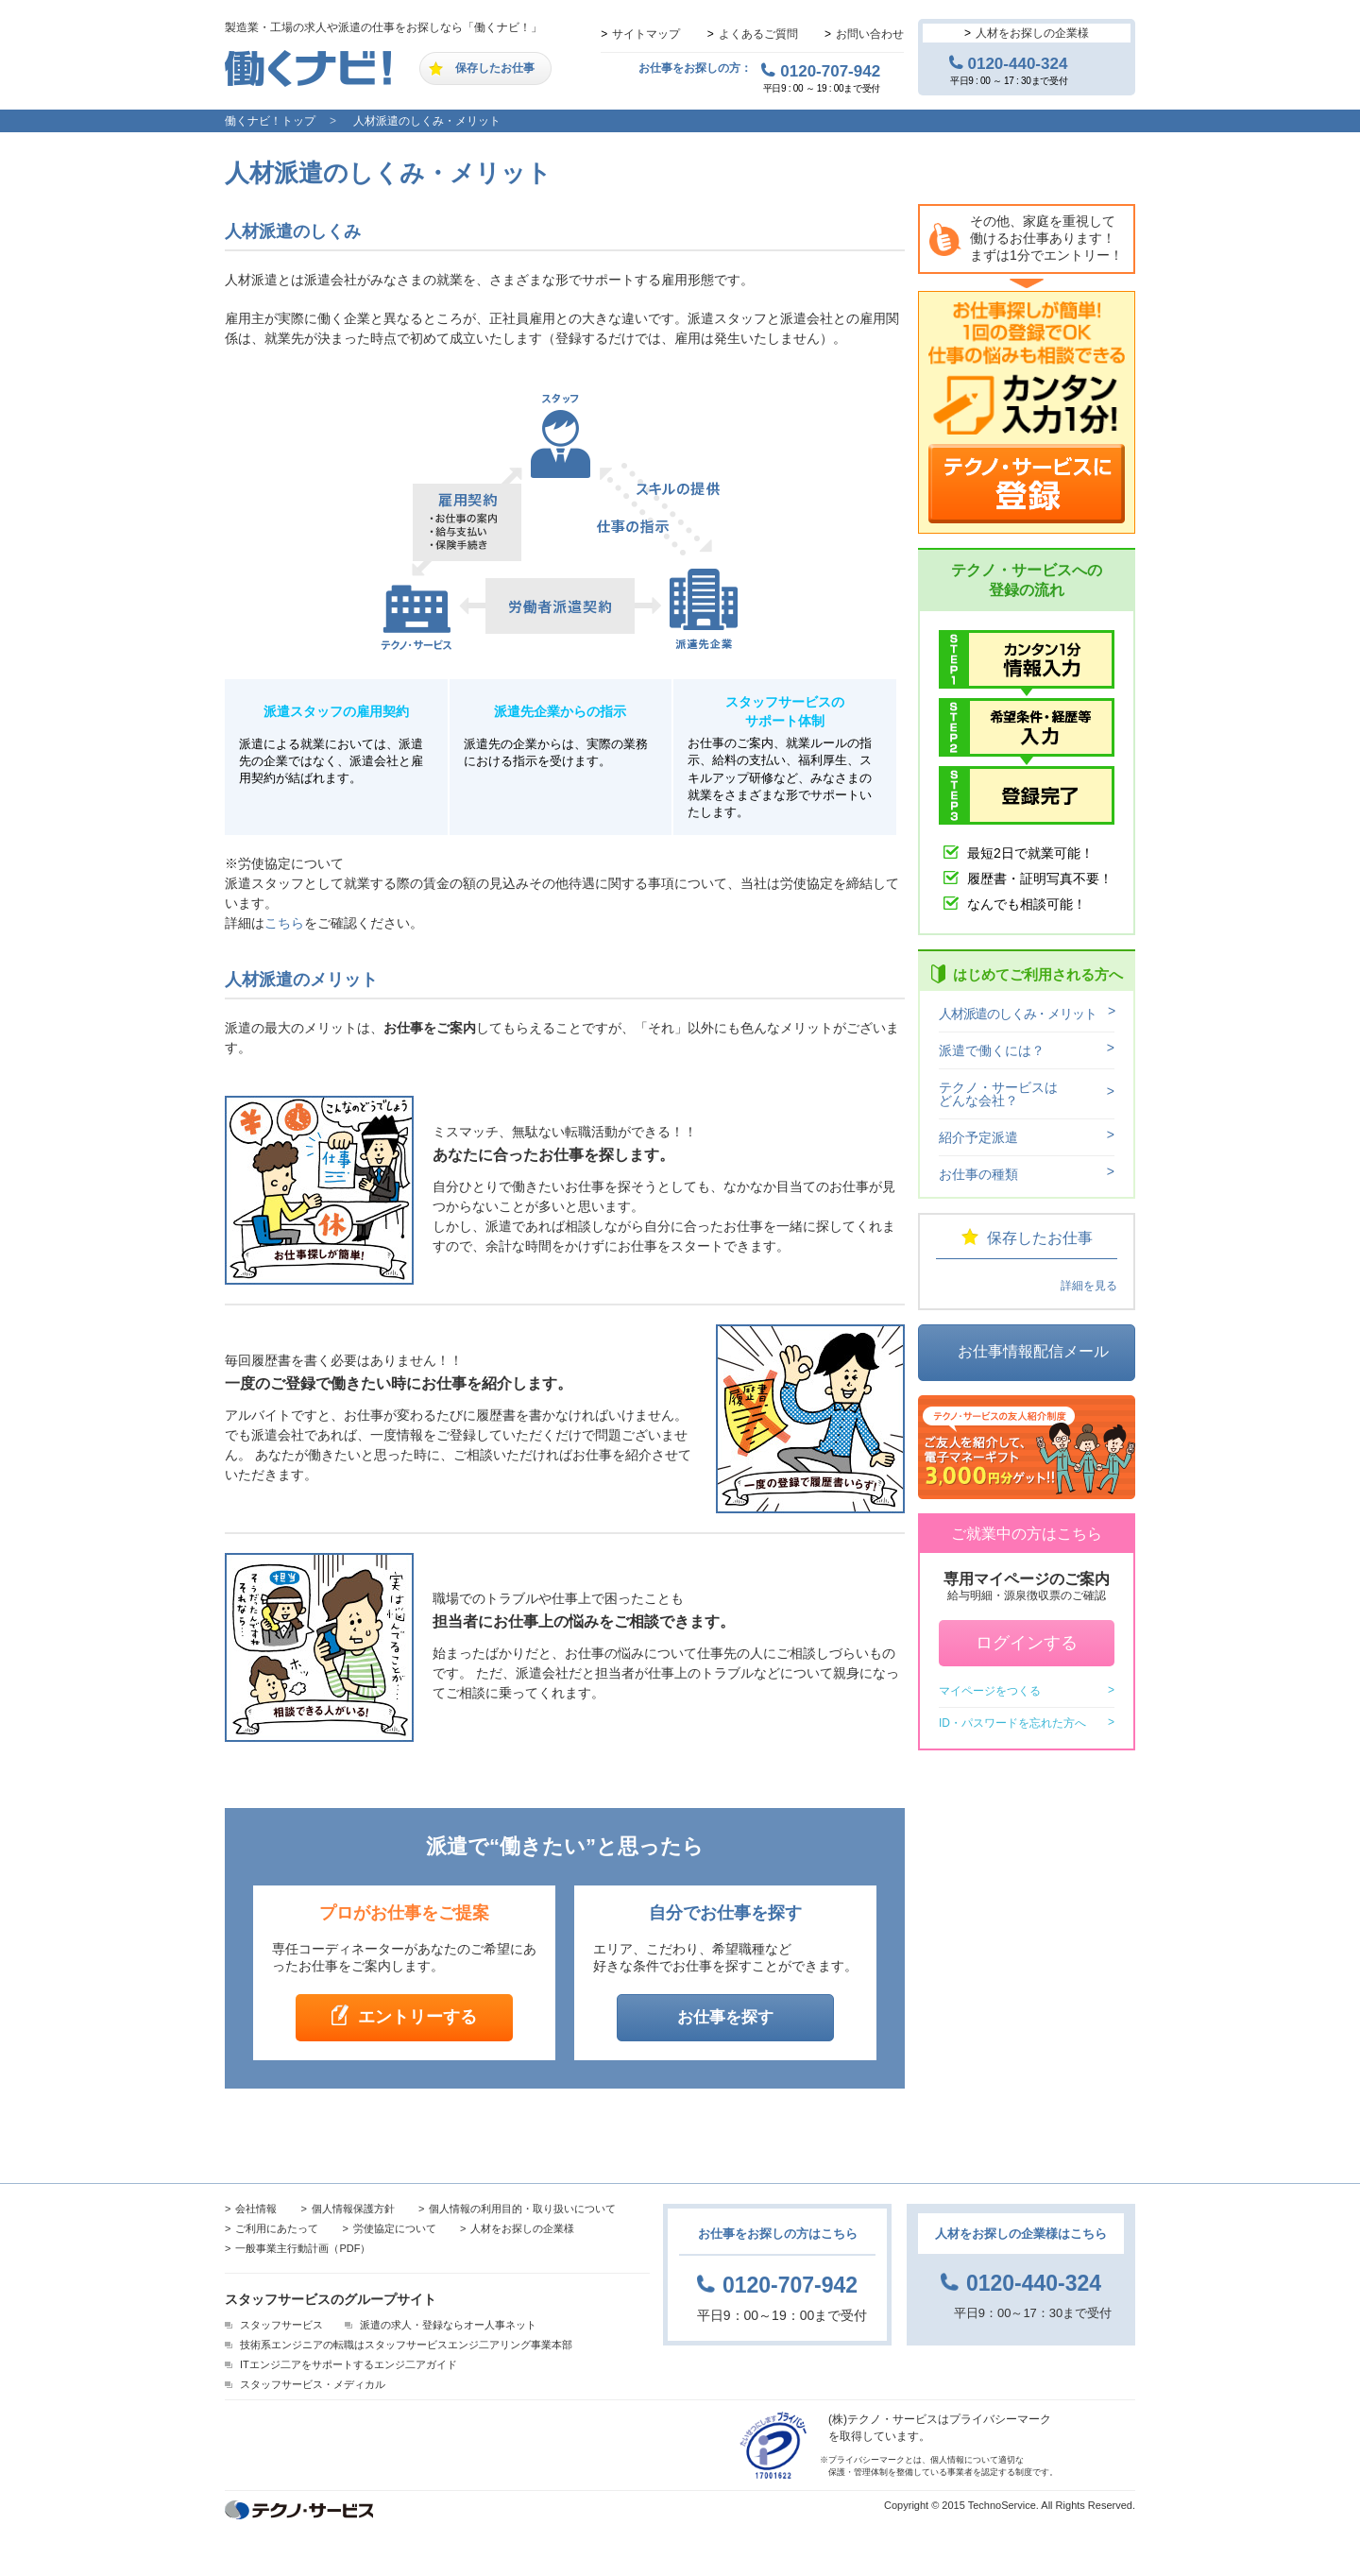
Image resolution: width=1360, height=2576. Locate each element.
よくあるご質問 (758, 34)
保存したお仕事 (495, 68)
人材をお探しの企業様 (1032, 33)
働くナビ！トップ (270, 121)
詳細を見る (1089, 1285)
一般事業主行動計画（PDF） (302, 2248)
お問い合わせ (870, 34)
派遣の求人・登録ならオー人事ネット (448, 2324)
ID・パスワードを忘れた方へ (1012, 1723)
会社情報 (256, 2208)
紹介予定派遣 (978, 1137)
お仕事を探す (725, 2017)
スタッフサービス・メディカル (312, 2384)
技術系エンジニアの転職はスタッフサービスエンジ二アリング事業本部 (406, 2344)
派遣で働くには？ (992, 1050)
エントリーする (417, 2016)
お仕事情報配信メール (1033, 1351)
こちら (284, 922)
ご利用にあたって (276, 2228)
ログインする (1027, 1642)
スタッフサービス (281, 2324)
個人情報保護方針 (353, 2208)
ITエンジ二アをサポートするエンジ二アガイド (348, 2364)
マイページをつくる (990, 1690)
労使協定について (394, 2228)
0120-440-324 (1018, 63)
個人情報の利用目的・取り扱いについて (522, 2208)
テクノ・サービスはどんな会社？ (998, 1094)
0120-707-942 (830, 70)
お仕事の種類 (978, 1174)
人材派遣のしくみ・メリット (427, 121)
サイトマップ (646, 34)
